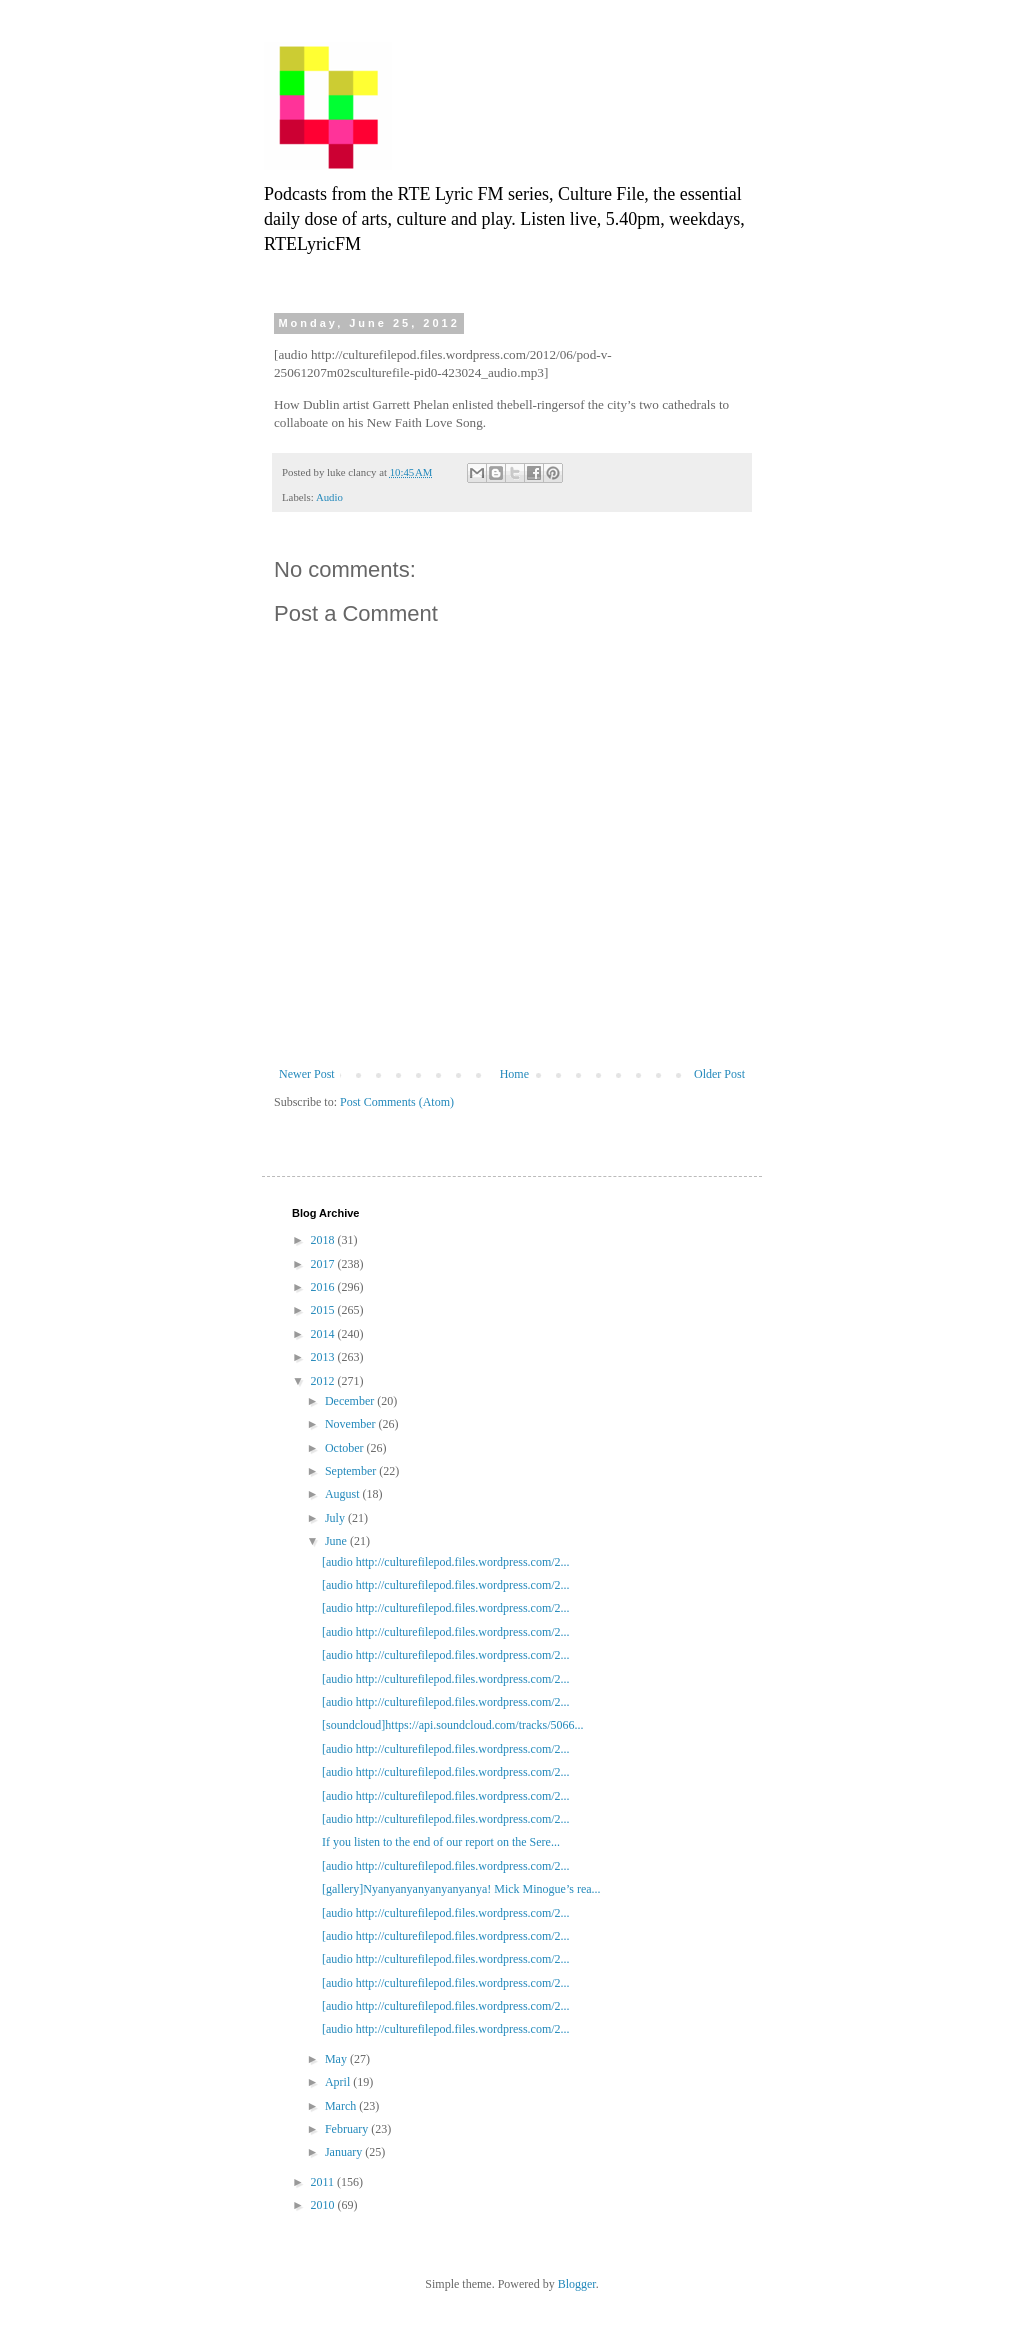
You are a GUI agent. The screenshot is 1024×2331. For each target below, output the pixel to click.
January (345, 2152)
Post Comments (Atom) (397, 1102)
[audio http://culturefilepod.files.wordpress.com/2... (446, 1562)
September (352, 1471)
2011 (324, 2182)
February (348, 2129)
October (346, 1448)
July (336, 1518)
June (337, 1541)
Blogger (577, 2284)
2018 (324, 1240)
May (337, 2059)
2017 (324, 1264)
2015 (324, 1310)
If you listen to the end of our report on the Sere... (441, 1842)
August (344, 1494)
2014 (324, 1334)
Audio (329, 497)
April (339, 2082)
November (352, 1424)
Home (514, 1074)
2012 (324, 1381)
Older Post (719, 1074)
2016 (324, 1287)
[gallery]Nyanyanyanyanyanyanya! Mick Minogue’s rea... (461, 1889)
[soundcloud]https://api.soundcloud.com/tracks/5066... (453, 1725)
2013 (324, 1357)
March (342, 2106)
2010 (324, 2205)
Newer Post (307, 1074)
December (351, 1401)
